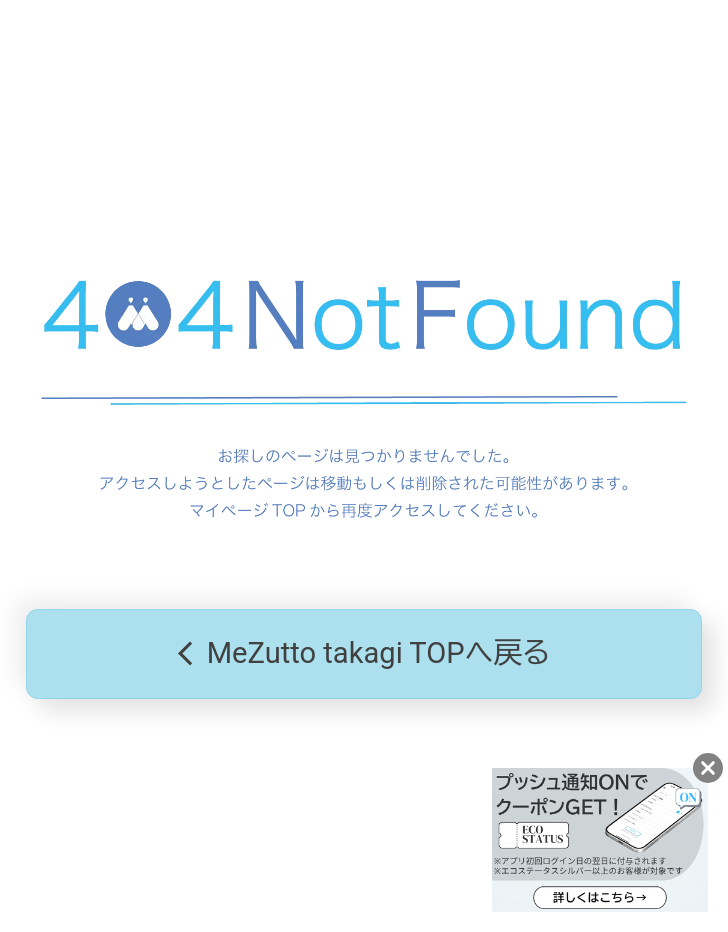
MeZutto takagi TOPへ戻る (364, 654)
